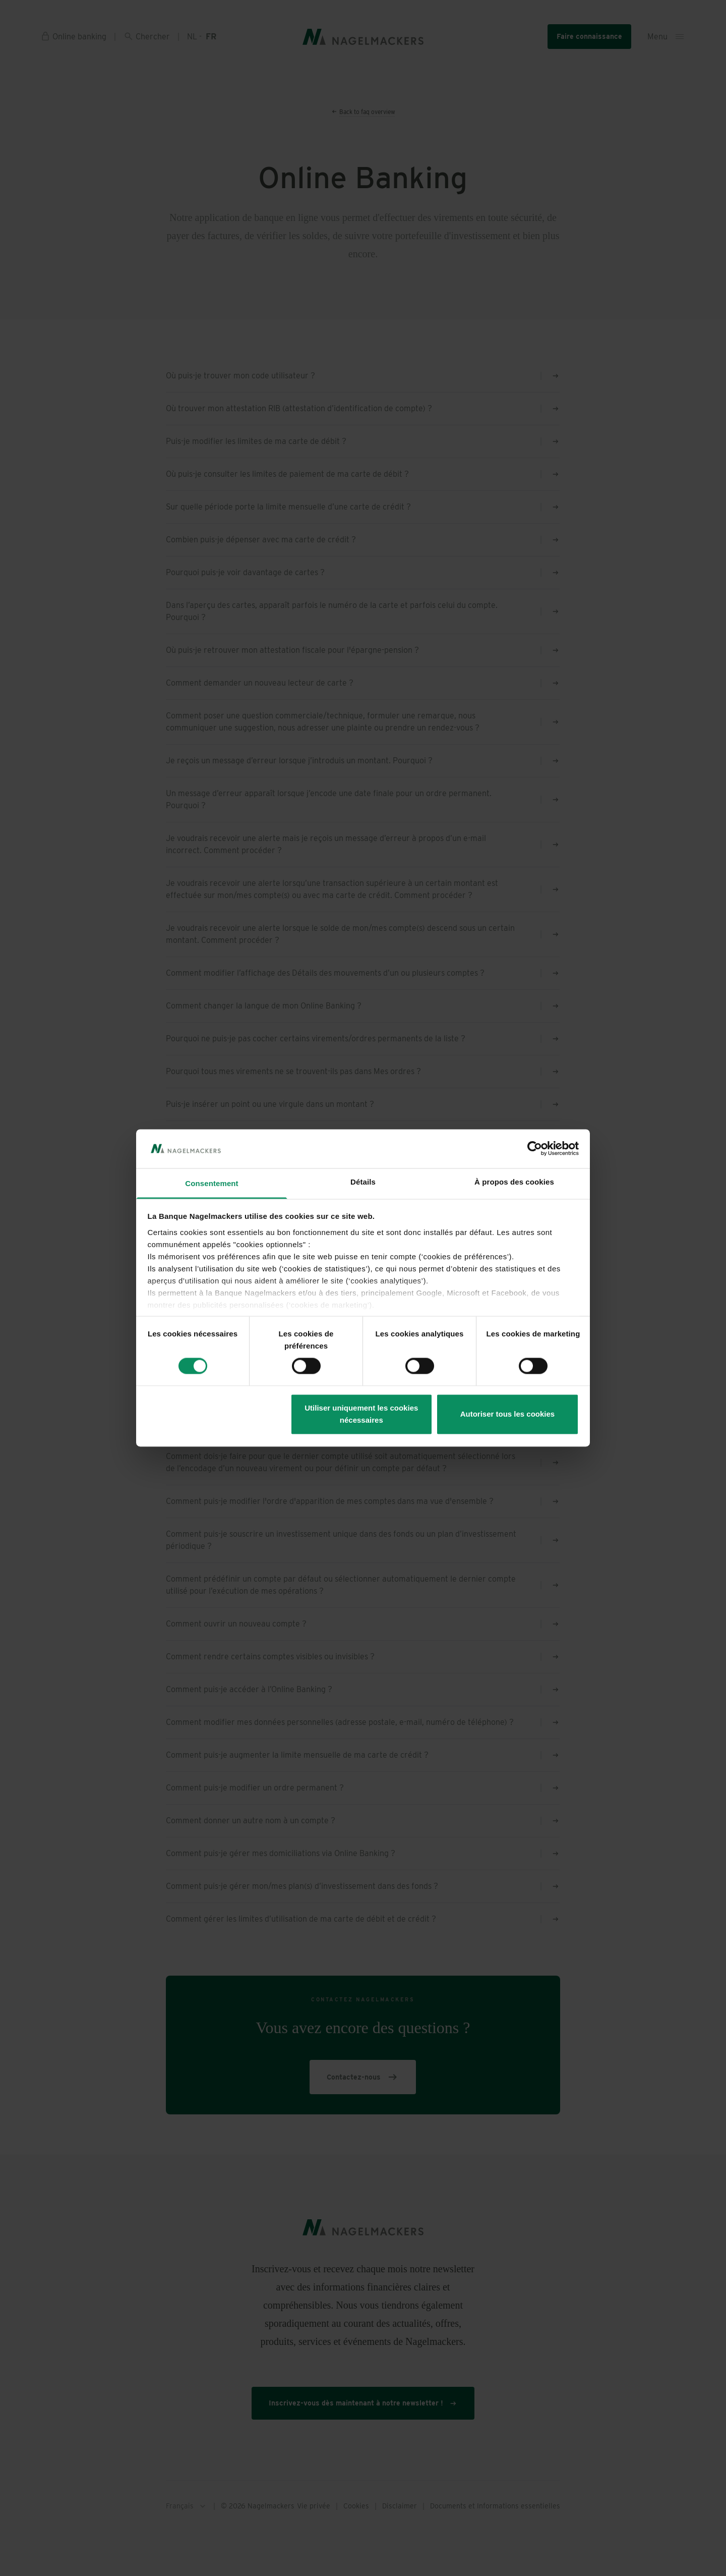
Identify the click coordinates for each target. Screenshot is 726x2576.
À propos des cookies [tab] (514, 1182)
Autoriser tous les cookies (507, 1414)
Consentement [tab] (211, 1183)
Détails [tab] (363, 1182)
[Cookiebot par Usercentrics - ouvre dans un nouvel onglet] (535, 1148)
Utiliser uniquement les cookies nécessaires (361, 1414)
